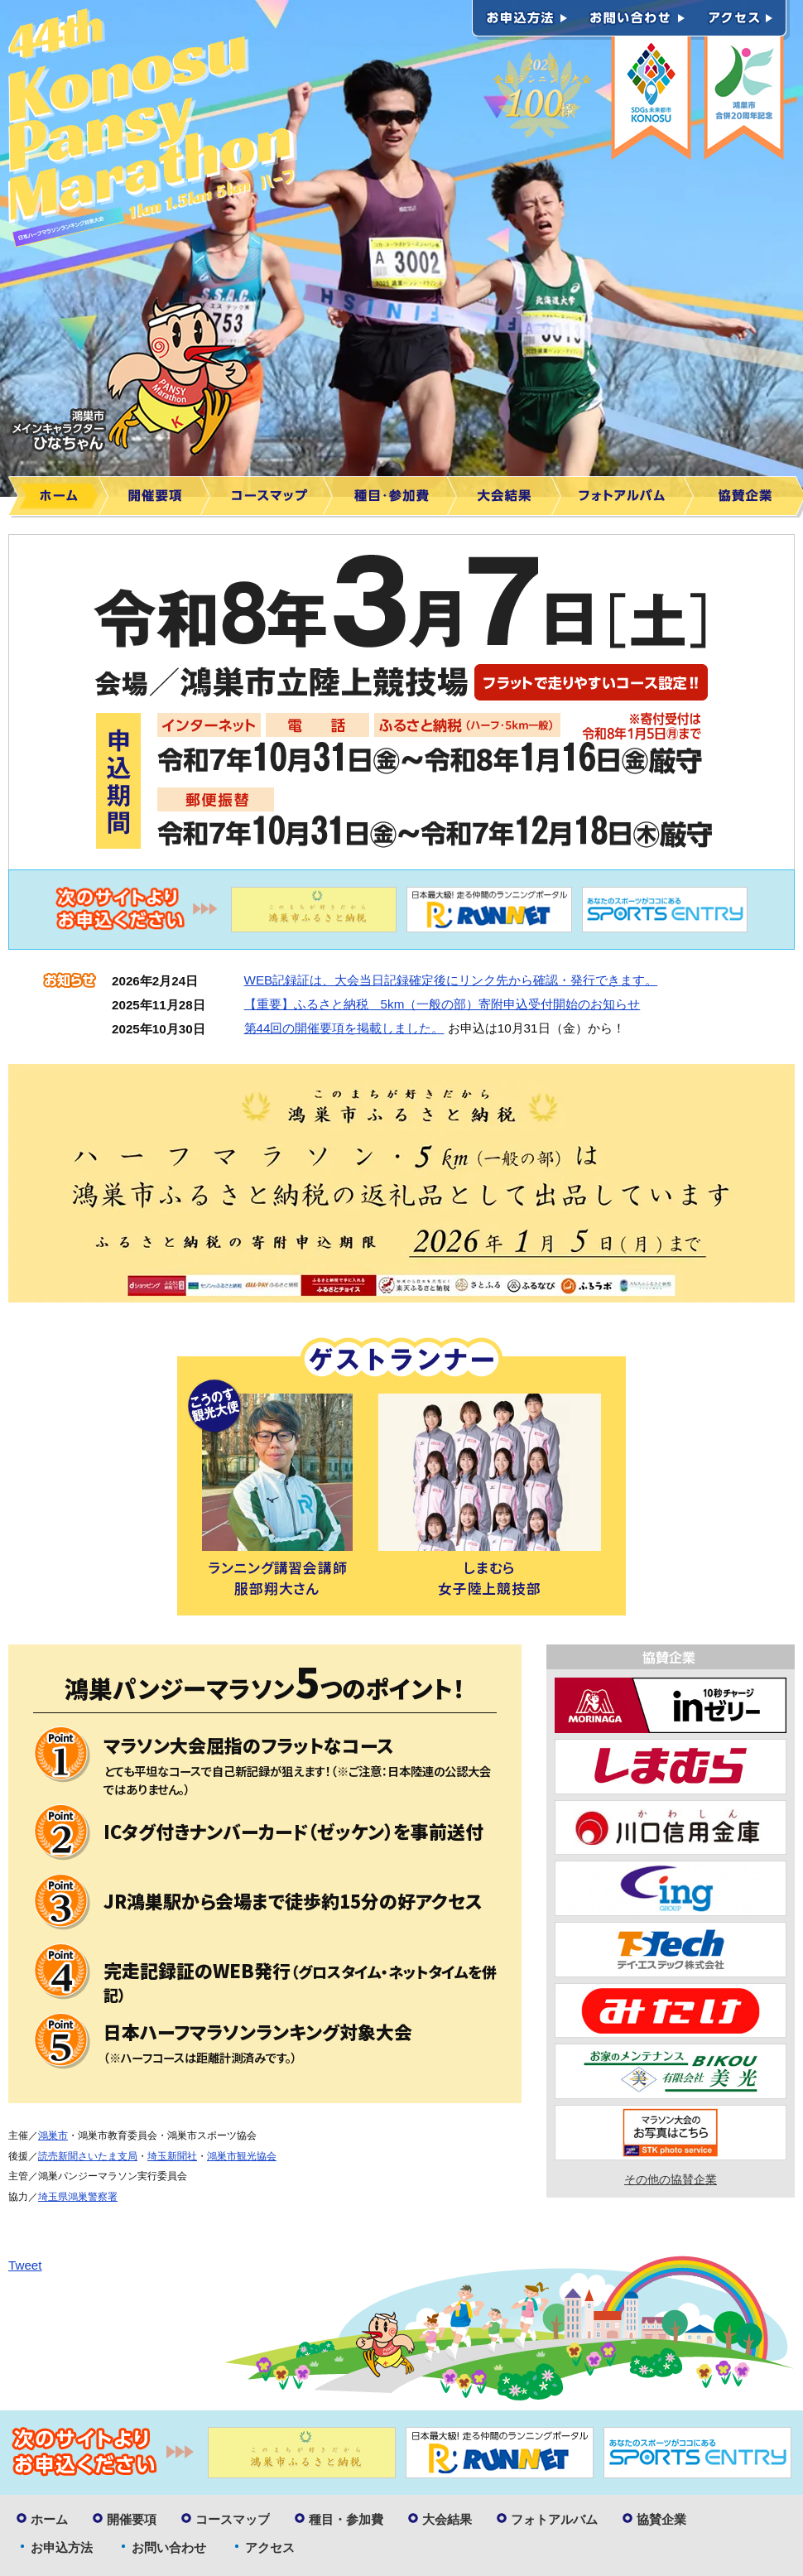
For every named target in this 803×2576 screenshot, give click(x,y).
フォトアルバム (627, 497)
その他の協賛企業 (670, 2180)
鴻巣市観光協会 (241, 2156)
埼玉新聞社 (172, 2156)
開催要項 (159, 497)
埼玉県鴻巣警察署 (78, 2197)
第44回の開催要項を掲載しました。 (344, 1028)
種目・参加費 (395, 497)
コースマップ (271, 497)
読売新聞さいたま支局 (87, 2156)
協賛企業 (661, 2519)
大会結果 (509, 497)
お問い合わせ (637, 20)
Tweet (25, 2265)
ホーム (58, 497)
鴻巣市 (53, 2135)
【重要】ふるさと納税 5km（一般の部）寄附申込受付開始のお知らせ (442, 1004)
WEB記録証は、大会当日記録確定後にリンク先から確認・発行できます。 (451, 980)
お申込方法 (525, 20)
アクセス (743, 20)
